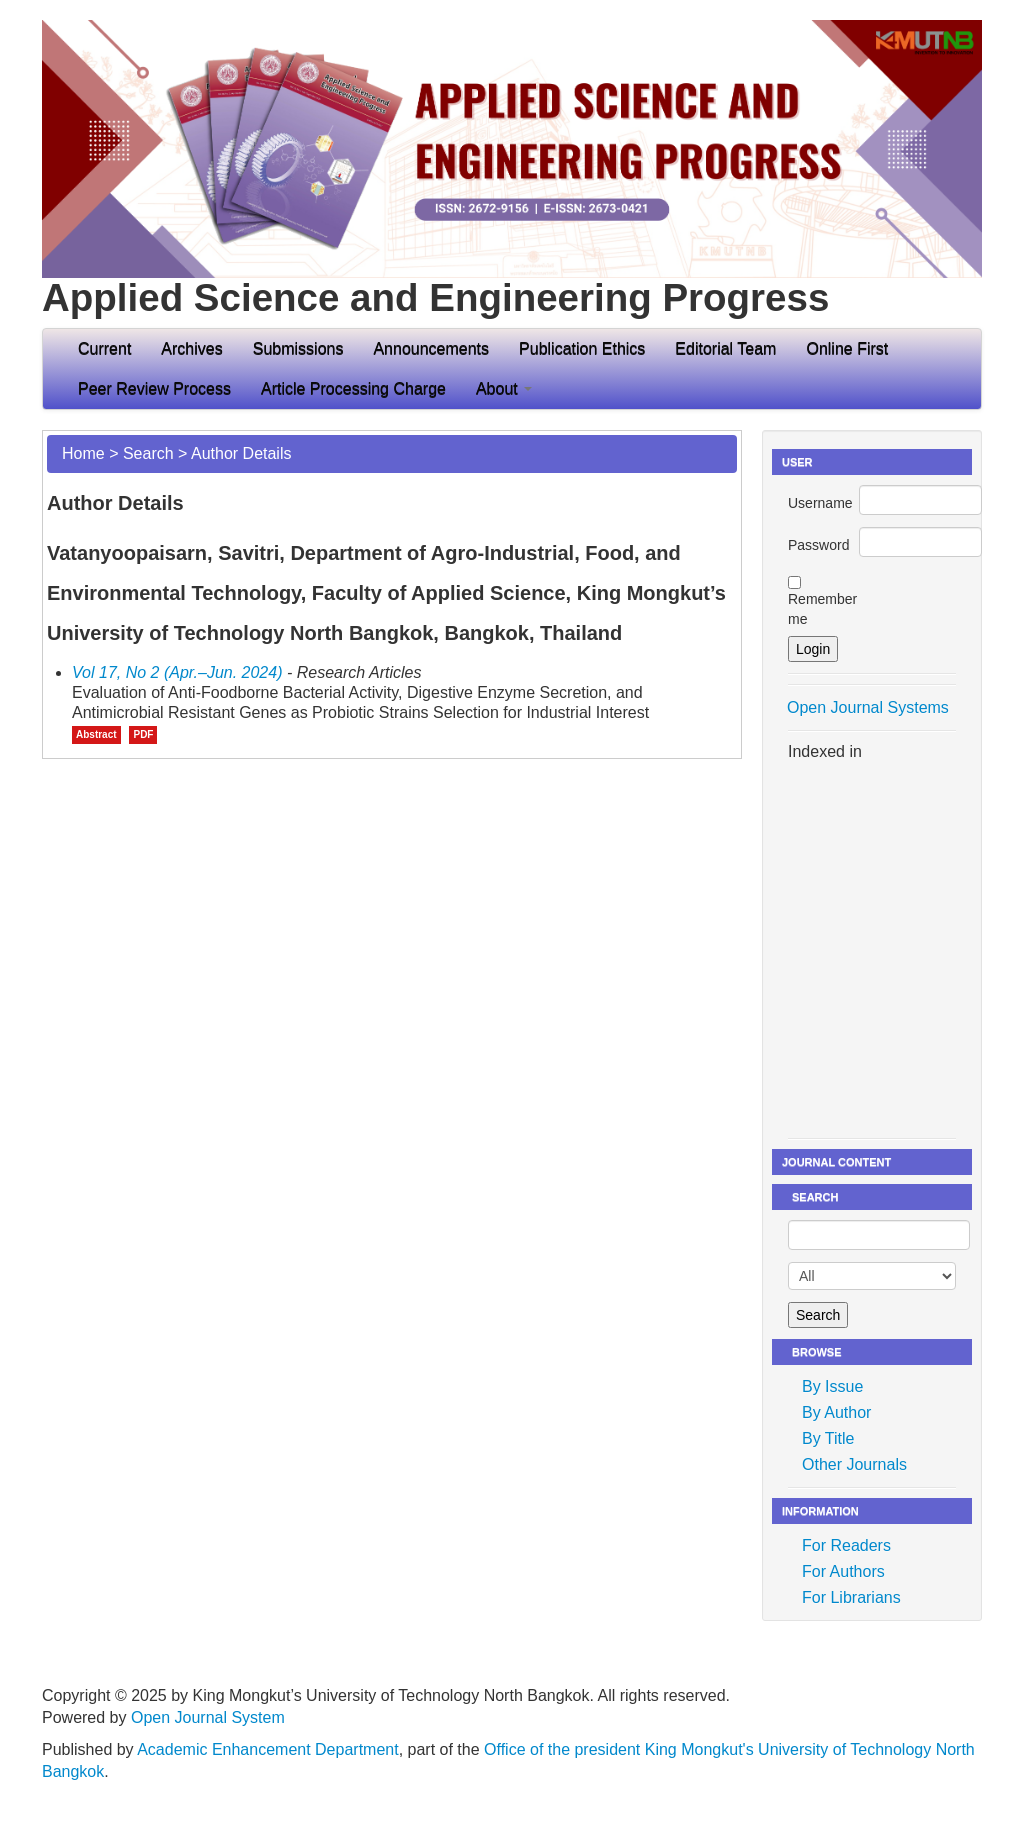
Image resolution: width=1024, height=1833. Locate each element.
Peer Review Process (154, 388)
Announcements (431, 348)
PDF (143, 734)
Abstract (96, 734)
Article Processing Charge (353, 388)
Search (148, 453)
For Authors (843, 1571)
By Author (836, 1412)
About (504, 388)
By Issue (832, 1386)
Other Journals (854, 1464)
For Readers (846, 1545)
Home (83, 453)
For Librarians (851, 1597)
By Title (828, 1438)
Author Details (241, 453)
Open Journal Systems (868, 707)
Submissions (298, 348)
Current (104, 348)
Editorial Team (725, 348)
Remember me (822, 609)
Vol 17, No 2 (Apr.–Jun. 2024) (177, 672)
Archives (191, 348)
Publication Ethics (582, 348)
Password (818, 545)
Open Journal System (208, 1717)
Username (820, 503)
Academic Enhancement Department (267, 1749)
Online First (847, 348)
